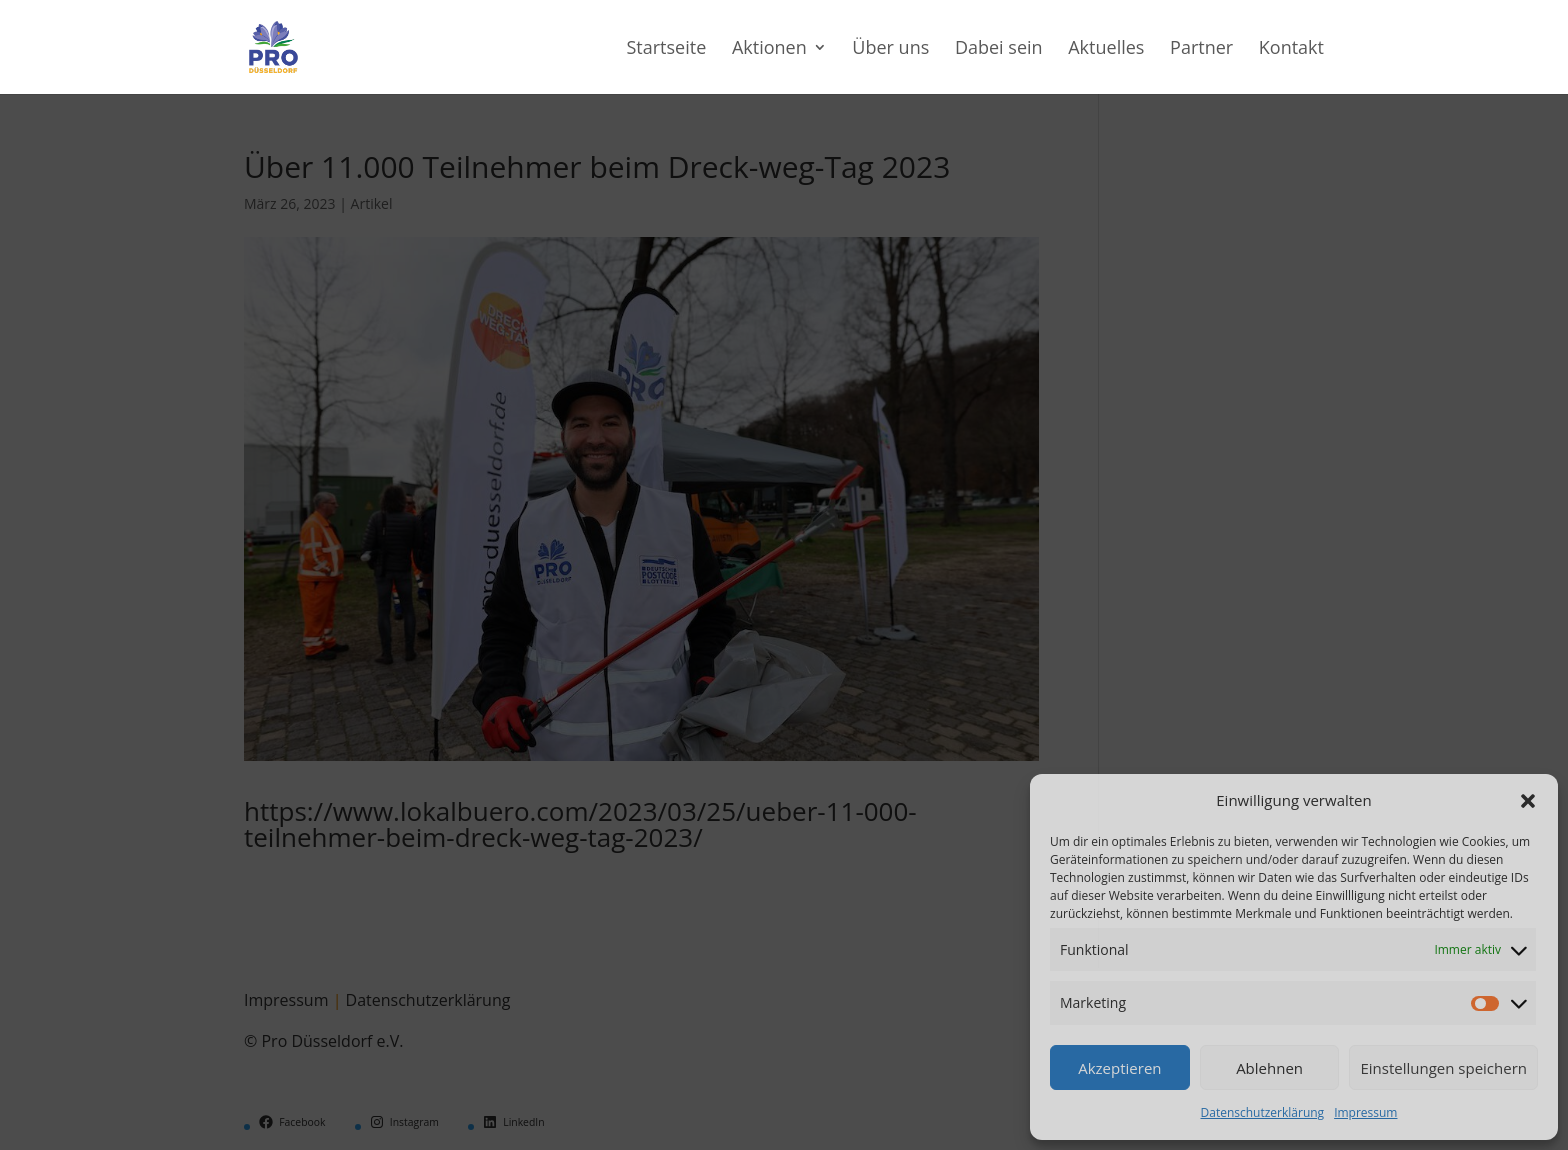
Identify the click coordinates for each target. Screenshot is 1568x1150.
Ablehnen (1269, 1068)
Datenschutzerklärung (1263, 1112)
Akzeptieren (1119, 1068)
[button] (1528, 801)
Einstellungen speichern (1443, 1068)
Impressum (1365, 1112)
